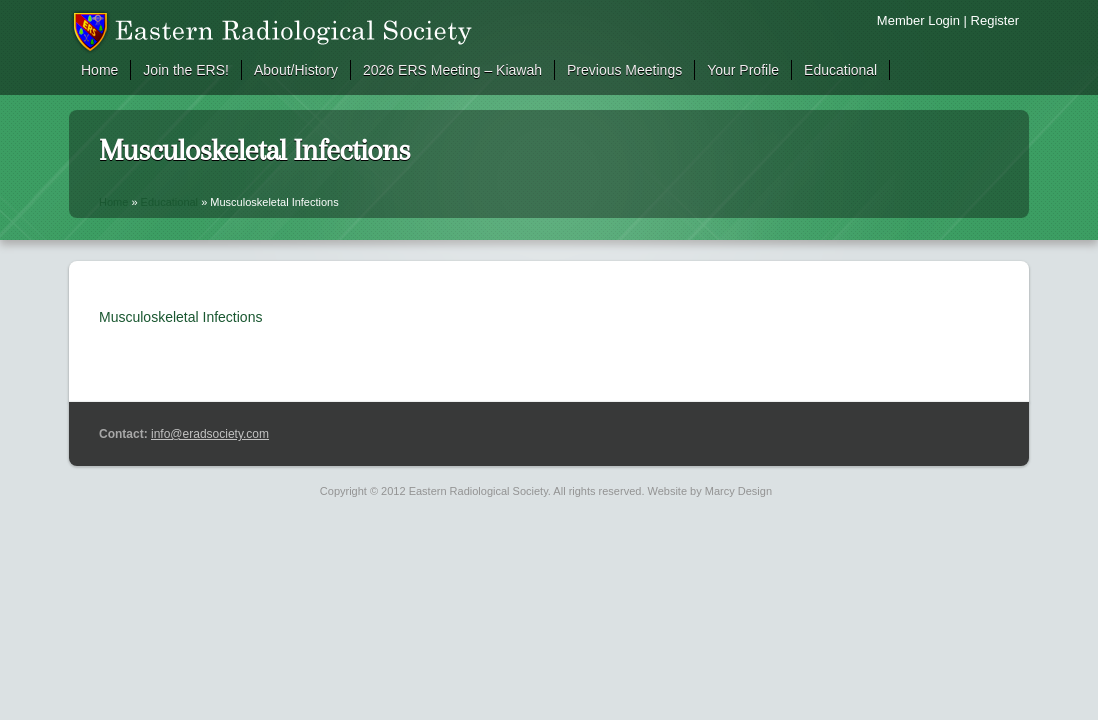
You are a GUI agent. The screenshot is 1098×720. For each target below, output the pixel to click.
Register (995, 20)
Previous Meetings (624, 70)
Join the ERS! (186, 70)
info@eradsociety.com (210, 434)
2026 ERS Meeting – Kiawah (452, 70)
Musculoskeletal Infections (180, 317)
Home (99, 70)
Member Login (918, 20)
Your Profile (743, 70)
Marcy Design (738, 491)
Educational (840, 70)
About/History (296, 70)
